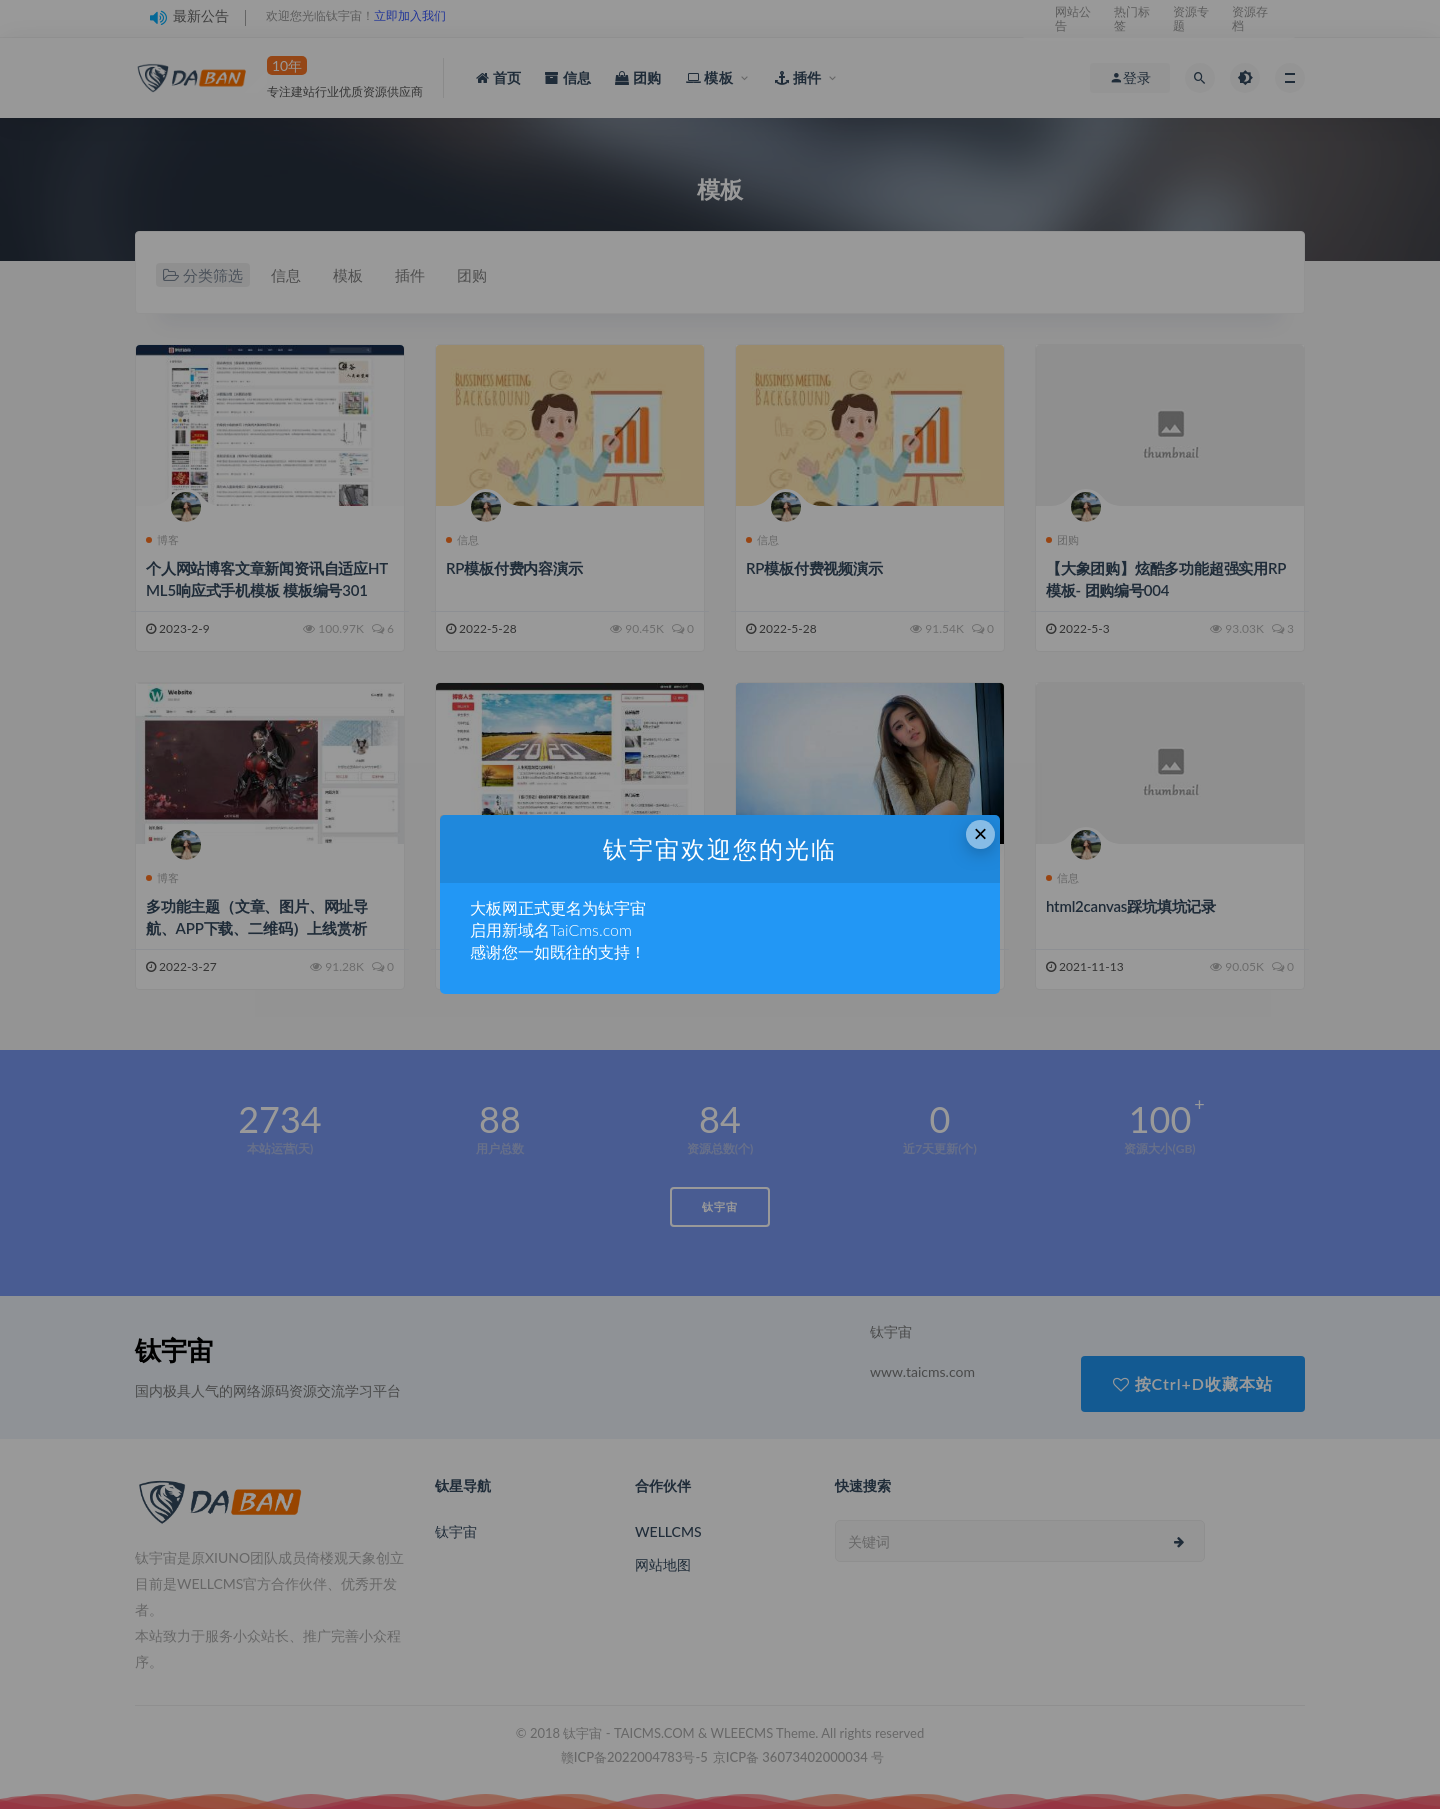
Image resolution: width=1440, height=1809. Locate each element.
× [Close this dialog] (981, 833)
